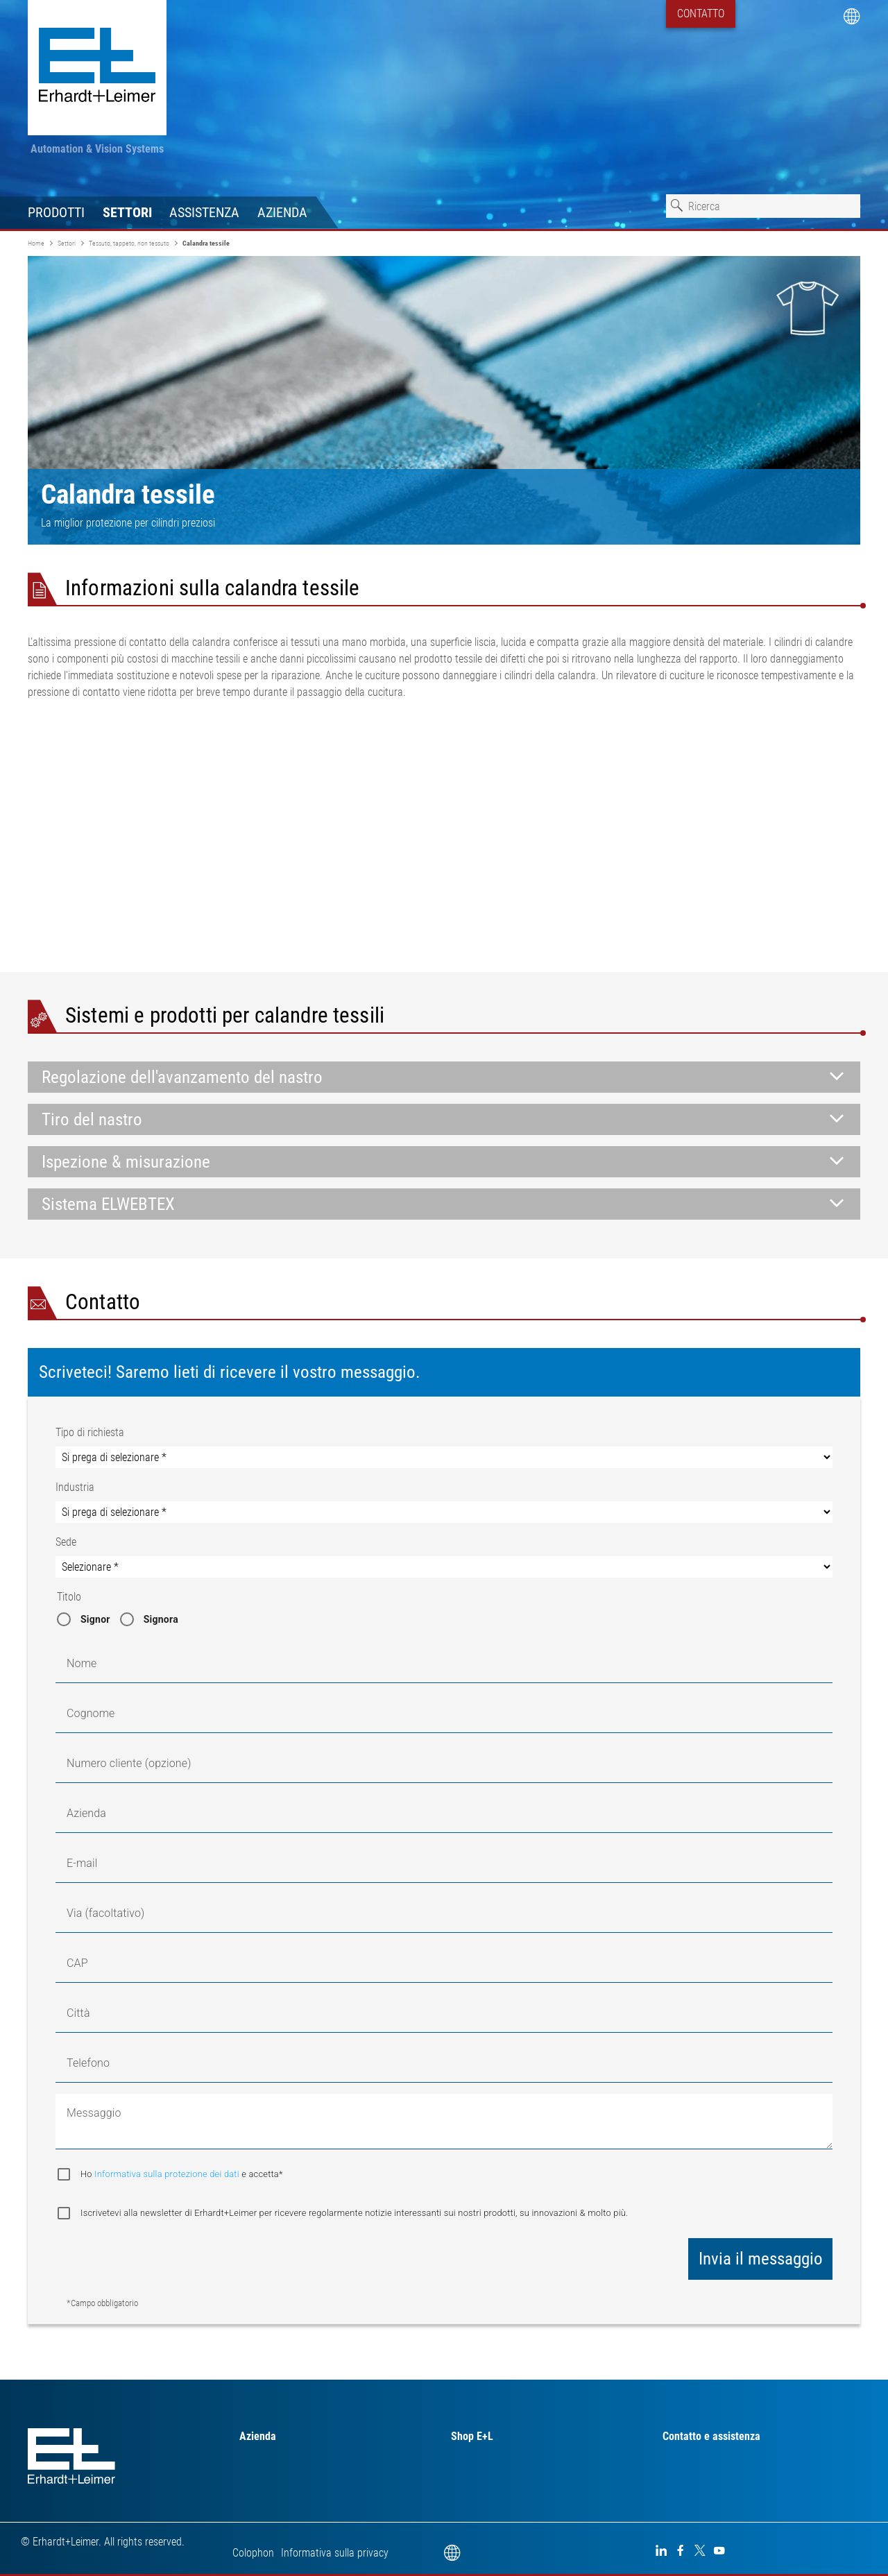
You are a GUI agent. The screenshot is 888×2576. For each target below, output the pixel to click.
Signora (161, 1619)
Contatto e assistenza (711, 2436)
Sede (66, 1542)
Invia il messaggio (761, 2259)
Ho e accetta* (181, 2174)
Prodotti (56, 212)
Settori (127, 212)
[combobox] (763, 206)
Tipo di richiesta (90, 1432)
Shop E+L (472, 2436)
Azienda (282, 212)
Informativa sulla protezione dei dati (167, 2174)
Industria (75, 1487)
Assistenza (204, 212)
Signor (95, 1619)
